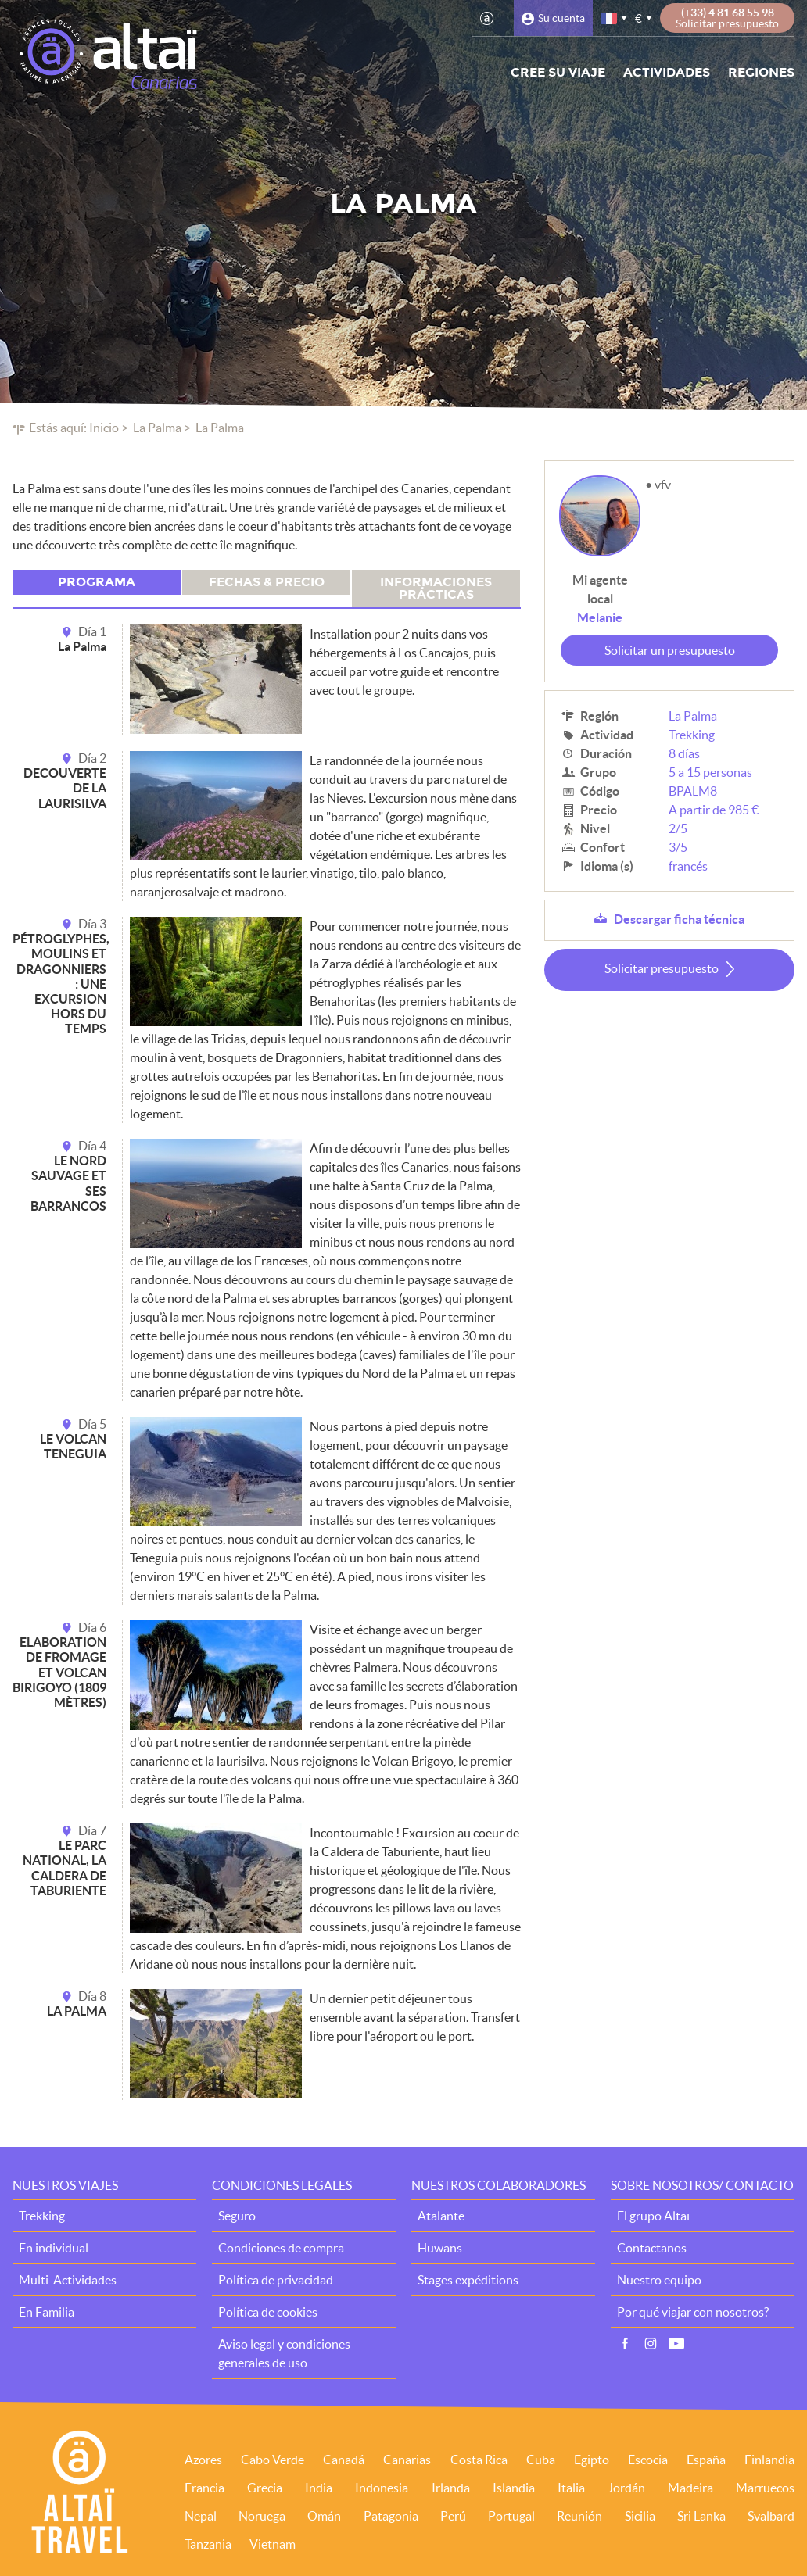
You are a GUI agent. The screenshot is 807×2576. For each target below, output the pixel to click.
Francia (204, 2488)
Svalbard (771, 2516)
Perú (453, 2516)
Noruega (262, 2516)
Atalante (441, 2216)
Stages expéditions (468, 2280)
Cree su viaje (558, 72)
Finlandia (769, 2460)
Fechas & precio (267, 581)
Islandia (514, 2488)
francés (610, 18)
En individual (53, 2248)
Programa (96, 581)
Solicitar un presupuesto (669, 650)
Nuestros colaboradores (498, 2185)
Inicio (104, 427)
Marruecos (765, 2488)
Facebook (625, 2344)
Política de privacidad (275, 2280)
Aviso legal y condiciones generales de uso (284, 2353)
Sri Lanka (701, 2516)
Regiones (761, 72)
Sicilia (640, 2516)
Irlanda (451, 2488)
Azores (203, 2460)
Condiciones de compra (281, 2248)
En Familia (46, 2312)
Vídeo (676, 2344)
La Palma (157, 427)
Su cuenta (561, 18)
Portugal (511, 2516)
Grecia (264, 2488)
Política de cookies (267, 2312)
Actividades (666, 72)
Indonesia (381, 2488)
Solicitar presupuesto (661, 968)
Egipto (591, 2460)
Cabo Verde (272, 2460)
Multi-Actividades (68, 2280)
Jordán (626, 2488)
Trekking (692, 735)
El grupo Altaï (653, 2216)
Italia (571, 2488)
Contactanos (652, 2248)
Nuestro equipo (659, 2280)
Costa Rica (479, 2460)
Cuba (540, 2460)
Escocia (648, 2460)
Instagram (650, 2344)
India (318, 2488)
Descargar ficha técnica (679, 919)
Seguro (237, 2216)
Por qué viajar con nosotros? (693, 2312)
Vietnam (272, 2544)
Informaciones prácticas (436, 588)
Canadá (343, 2460)
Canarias (407, 2460)
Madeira (690, 2488)
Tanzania (208, 2544)
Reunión (579, 2516)
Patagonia (391, 2516)
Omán (324, 2516)
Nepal (201, 2516)
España (706, 2460)
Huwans (440, 2248)
